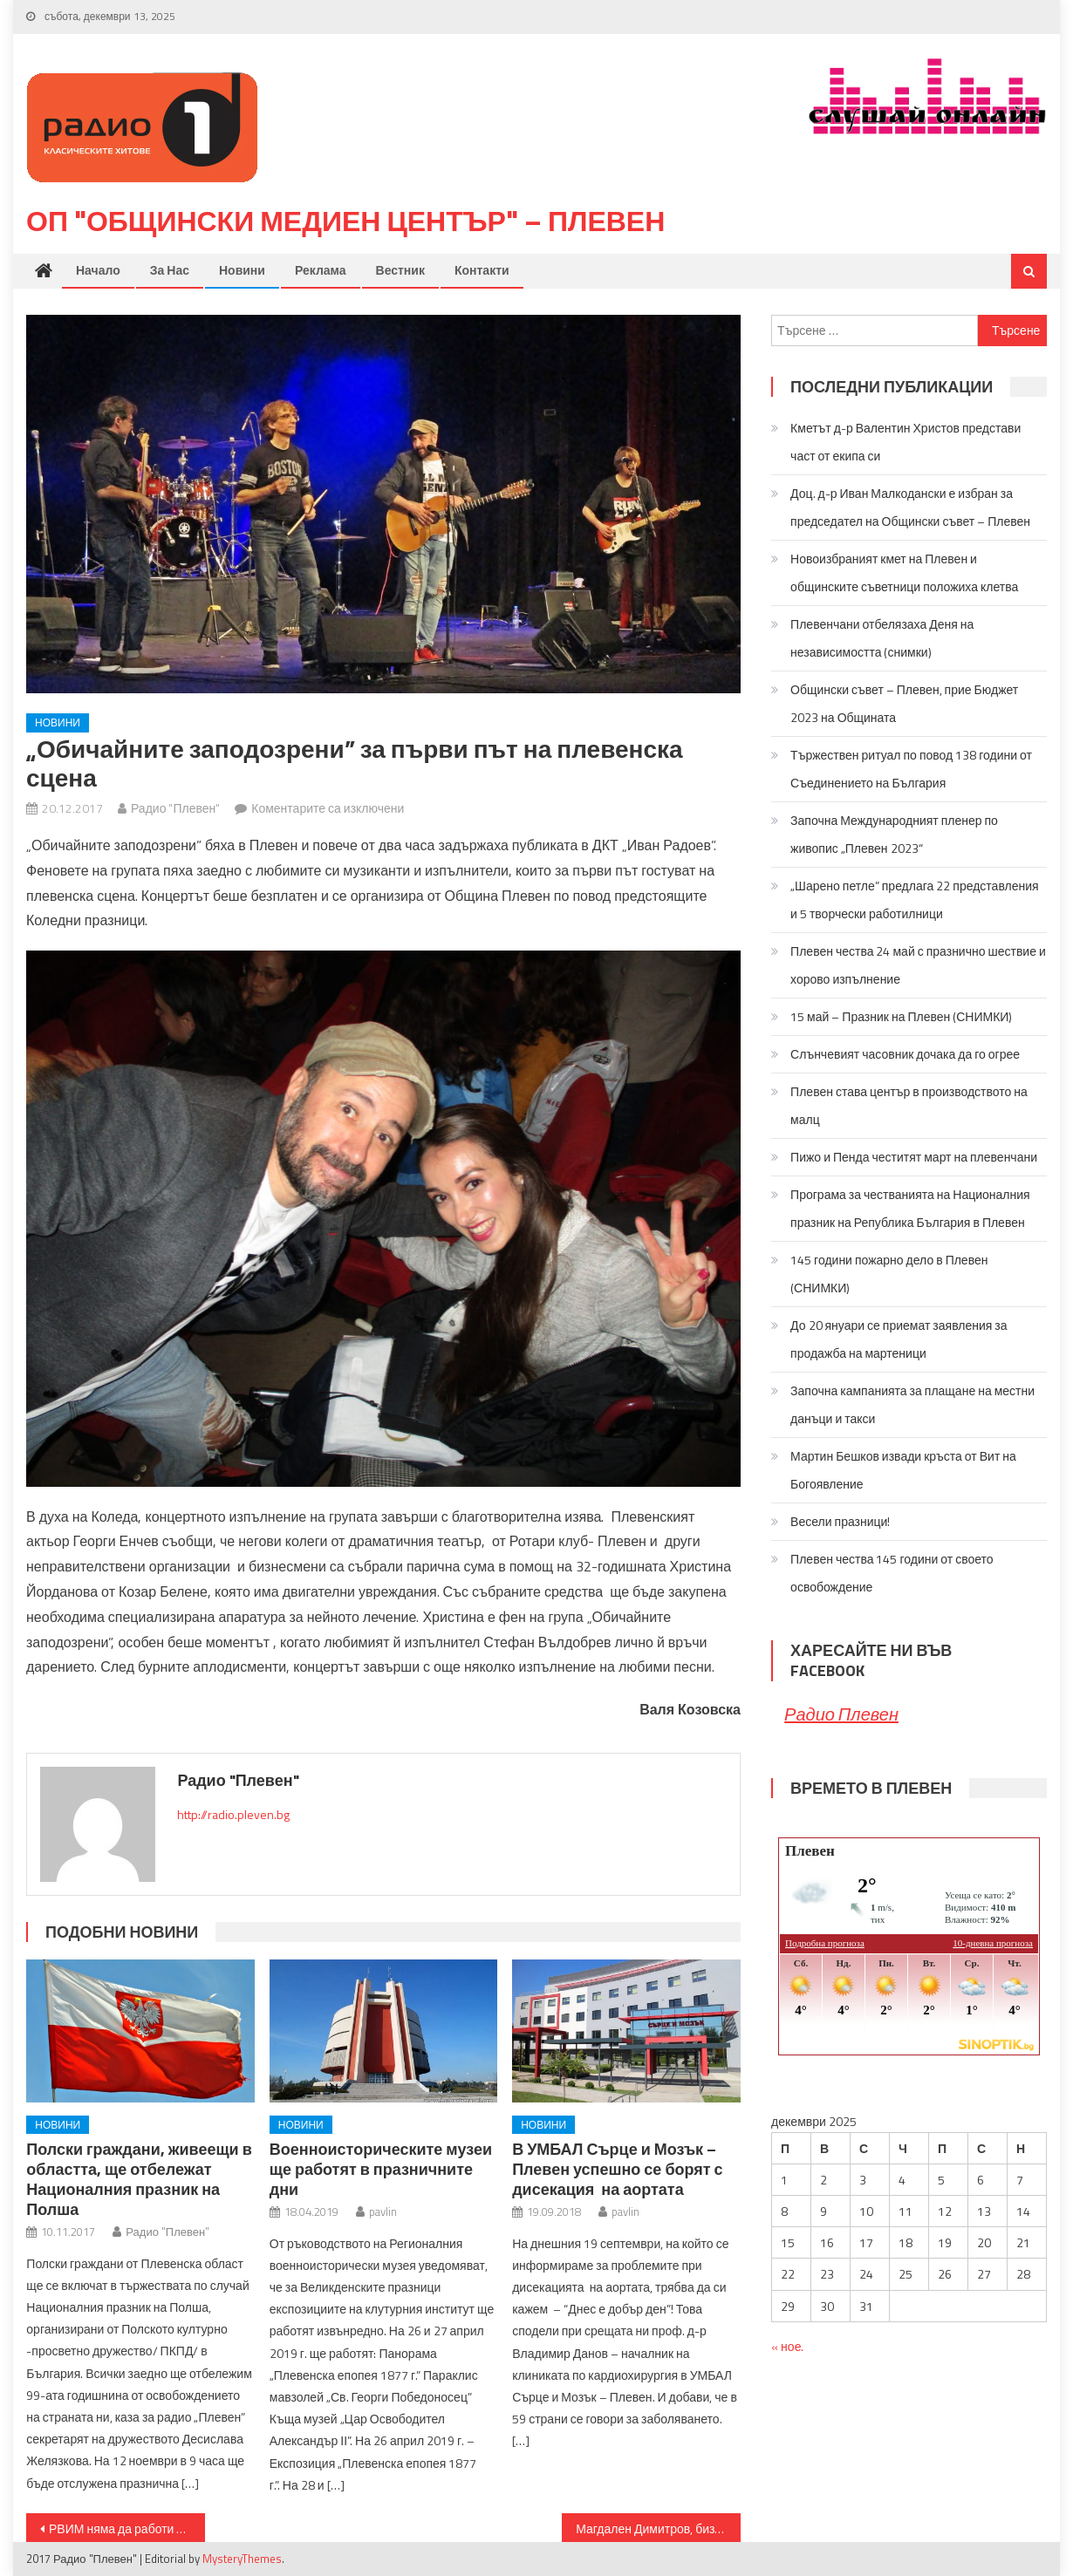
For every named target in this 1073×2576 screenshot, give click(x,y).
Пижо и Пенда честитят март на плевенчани (913, 1157)
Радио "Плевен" (175, 808)
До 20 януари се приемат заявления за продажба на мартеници (898, 1339)
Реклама (320, 270)
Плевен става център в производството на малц (909, 1105)
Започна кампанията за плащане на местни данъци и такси (912, 1404)
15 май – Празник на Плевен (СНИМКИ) (901, 1016)
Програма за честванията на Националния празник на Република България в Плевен (910, 1208)
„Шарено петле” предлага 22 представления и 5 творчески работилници (914, 899)
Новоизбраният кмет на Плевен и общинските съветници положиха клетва (904, 572)
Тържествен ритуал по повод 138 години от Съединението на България (911, 769)
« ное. (787, 2346)
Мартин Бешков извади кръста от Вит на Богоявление (903, 1470)
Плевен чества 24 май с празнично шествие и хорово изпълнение (918, 965)
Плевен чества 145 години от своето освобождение (892, 1573)
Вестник (400, 270)
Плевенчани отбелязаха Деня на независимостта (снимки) (882, 638)
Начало (98, 270)
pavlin (383, 2211)
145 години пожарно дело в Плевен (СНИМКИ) (889, 1274)
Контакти (481, 270)
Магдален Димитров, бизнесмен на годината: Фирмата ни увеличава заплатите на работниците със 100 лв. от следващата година (658, 2528)
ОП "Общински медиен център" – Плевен (345, 221)
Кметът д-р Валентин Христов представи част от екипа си (905, 442)
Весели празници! (840, 1521)
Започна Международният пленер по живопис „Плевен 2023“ (894, 834)
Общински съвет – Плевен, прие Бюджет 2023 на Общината (904, 703)
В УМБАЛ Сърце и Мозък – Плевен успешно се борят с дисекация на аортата (617, 2169)
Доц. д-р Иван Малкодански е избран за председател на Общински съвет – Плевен (910, 507)
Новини (242, 270)
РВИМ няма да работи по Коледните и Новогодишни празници (127, 2528)
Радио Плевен (841, 1714)
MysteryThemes (242, 2558)
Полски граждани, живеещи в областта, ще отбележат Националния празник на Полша (138, 2179)
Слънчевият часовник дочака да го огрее (905, 1054)
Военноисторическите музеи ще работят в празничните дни (381, 2169)
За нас (169, 270)
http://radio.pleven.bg (233, 1814)
